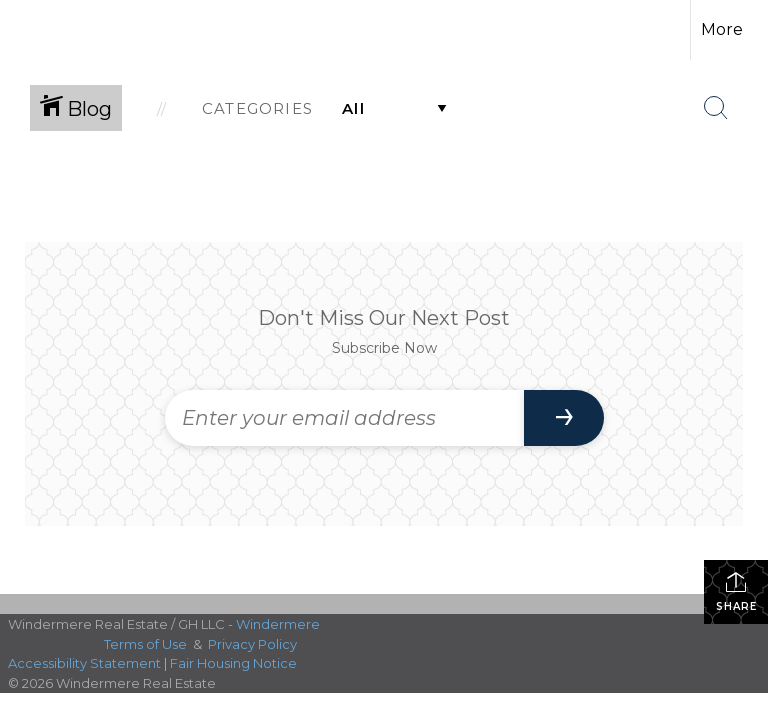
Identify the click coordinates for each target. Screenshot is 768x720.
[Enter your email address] (344, 418)
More (722, 29)
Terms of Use (145, 644)
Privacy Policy (252, 644)
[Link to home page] (49, 30)
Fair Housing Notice (233, 663)
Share (736, 591)
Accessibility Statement (84, 663)
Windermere (278, 624)
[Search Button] (716, 108)
